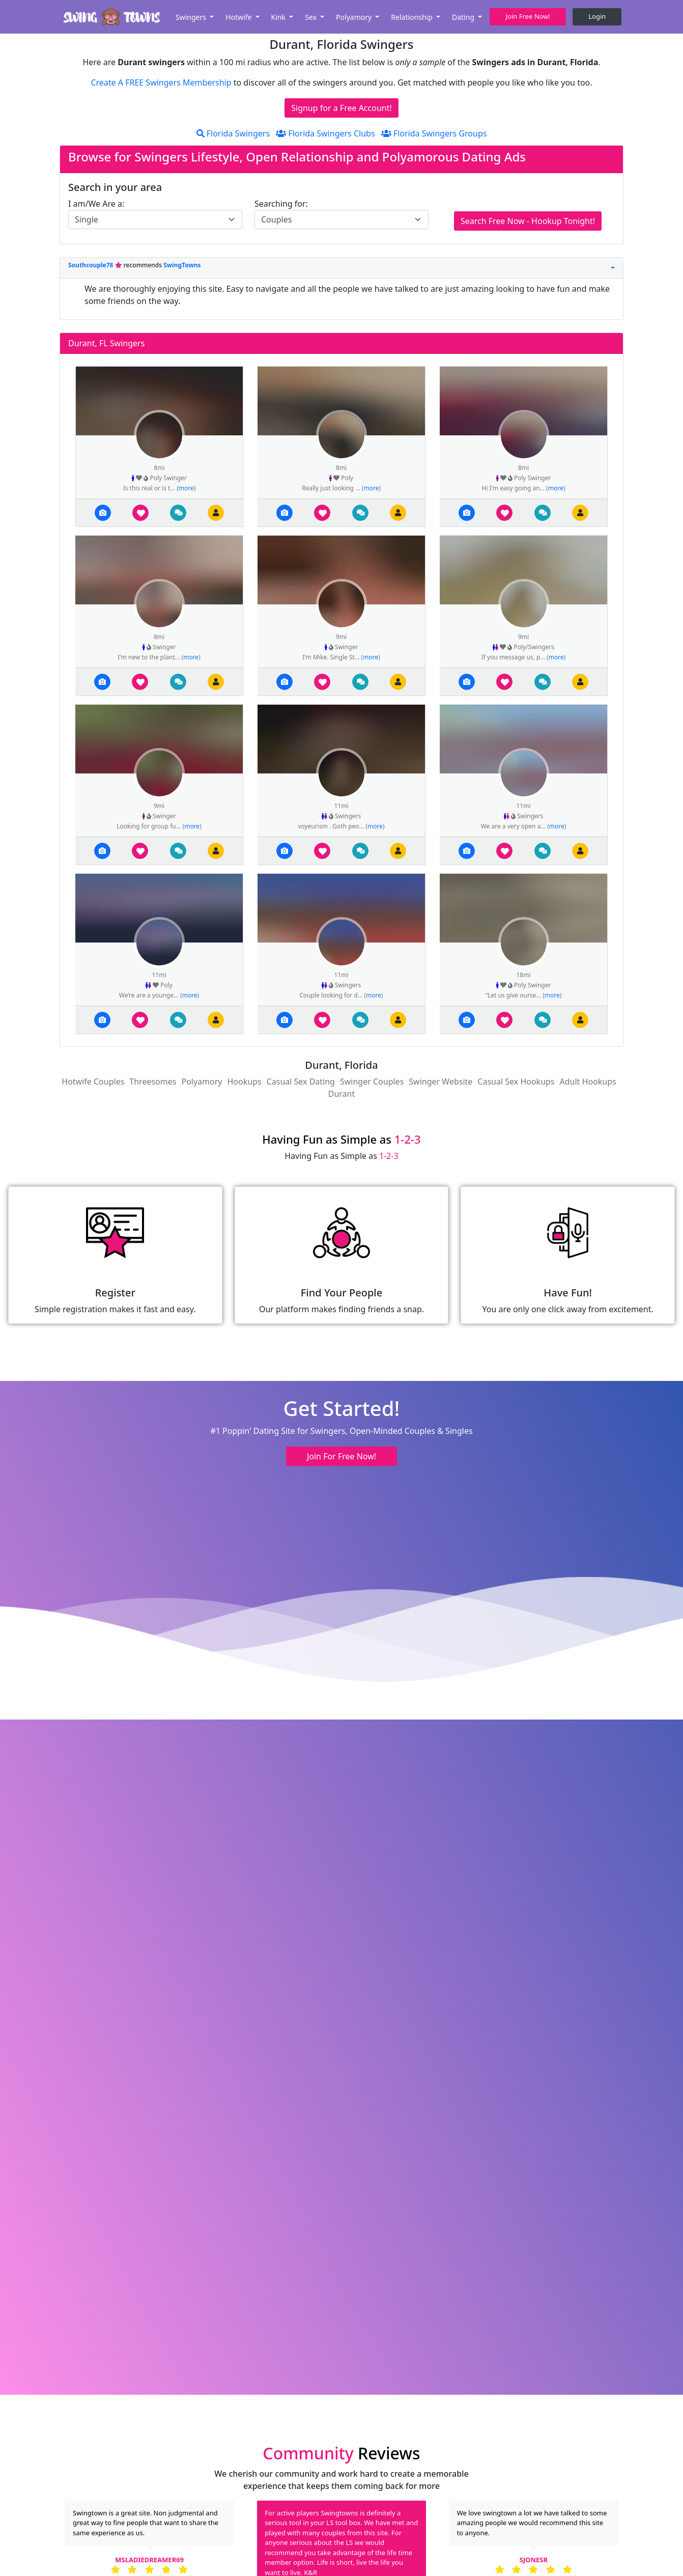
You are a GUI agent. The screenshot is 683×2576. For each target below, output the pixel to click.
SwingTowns (182, 265)
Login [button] (597, 16)
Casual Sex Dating (301, 1081)
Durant (341, 1093)
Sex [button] (311, 17)
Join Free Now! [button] (528, 16)
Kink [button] (279, 17)
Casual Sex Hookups (515, 1081)
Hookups (244, 1081)
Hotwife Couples (93, 1081)
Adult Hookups (588, 1081)
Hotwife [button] (239, 17)
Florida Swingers (233, 133)
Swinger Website (440, 1081)
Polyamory (201, 1081)
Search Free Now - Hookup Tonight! (528, 221)
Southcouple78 (91, 265)
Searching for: (281, 203)
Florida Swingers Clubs (325, 133)
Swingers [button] (192, 17)
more (186, 488)
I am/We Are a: (96, 203)
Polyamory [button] (355, 17)
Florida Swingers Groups (434, 133)
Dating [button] (464, 17)
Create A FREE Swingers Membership (162, 82)
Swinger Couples (372, 1081)
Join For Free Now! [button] (341, 1456)
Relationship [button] (412, 17)
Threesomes (152, 1081)
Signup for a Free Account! (341, 108)
